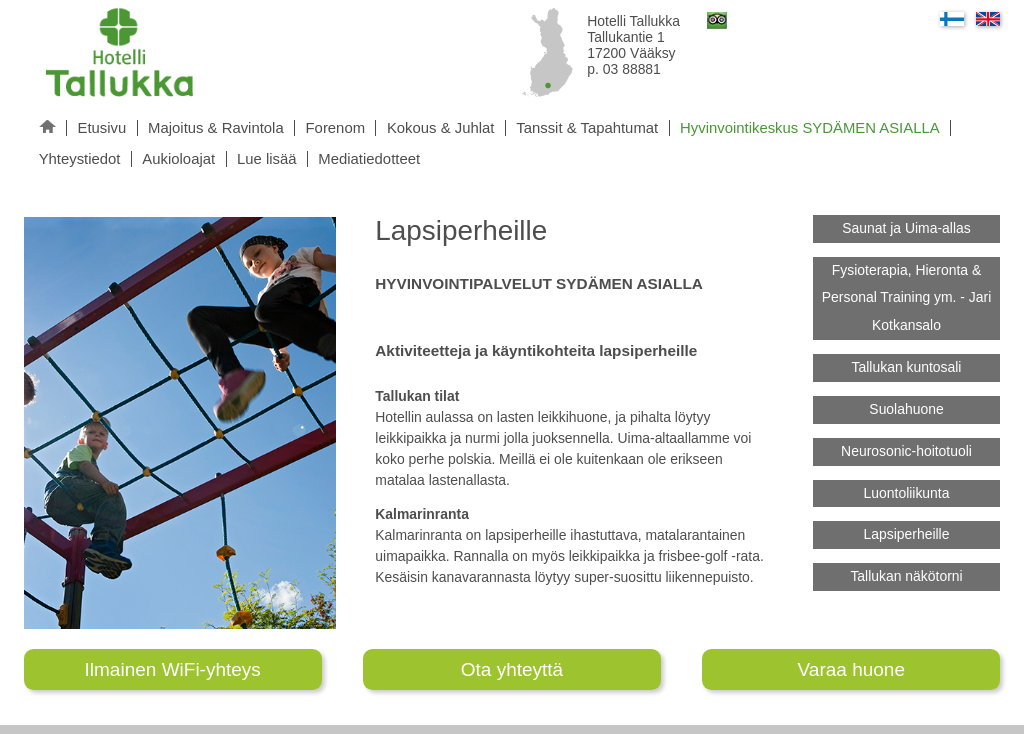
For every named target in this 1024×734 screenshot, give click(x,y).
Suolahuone (906, 409)
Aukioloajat (178, 159)
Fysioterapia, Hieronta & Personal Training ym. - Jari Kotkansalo (906, 298)
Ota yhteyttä (512, 669)
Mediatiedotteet (369, 159)
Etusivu (101, 128)
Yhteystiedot (80, 159)
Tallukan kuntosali (907, 367)
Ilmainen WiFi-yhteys (173, 669)
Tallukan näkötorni (906, 576)
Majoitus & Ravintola (216, 128)
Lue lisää (267, 159)
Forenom (336, 128)
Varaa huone (851, 669)
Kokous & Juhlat (441, 128)
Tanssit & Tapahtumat (587, 128)
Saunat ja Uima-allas (906, 228)
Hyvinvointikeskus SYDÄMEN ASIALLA (810, 128)
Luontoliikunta (907, 493)
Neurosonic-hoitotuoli (906, 451)
